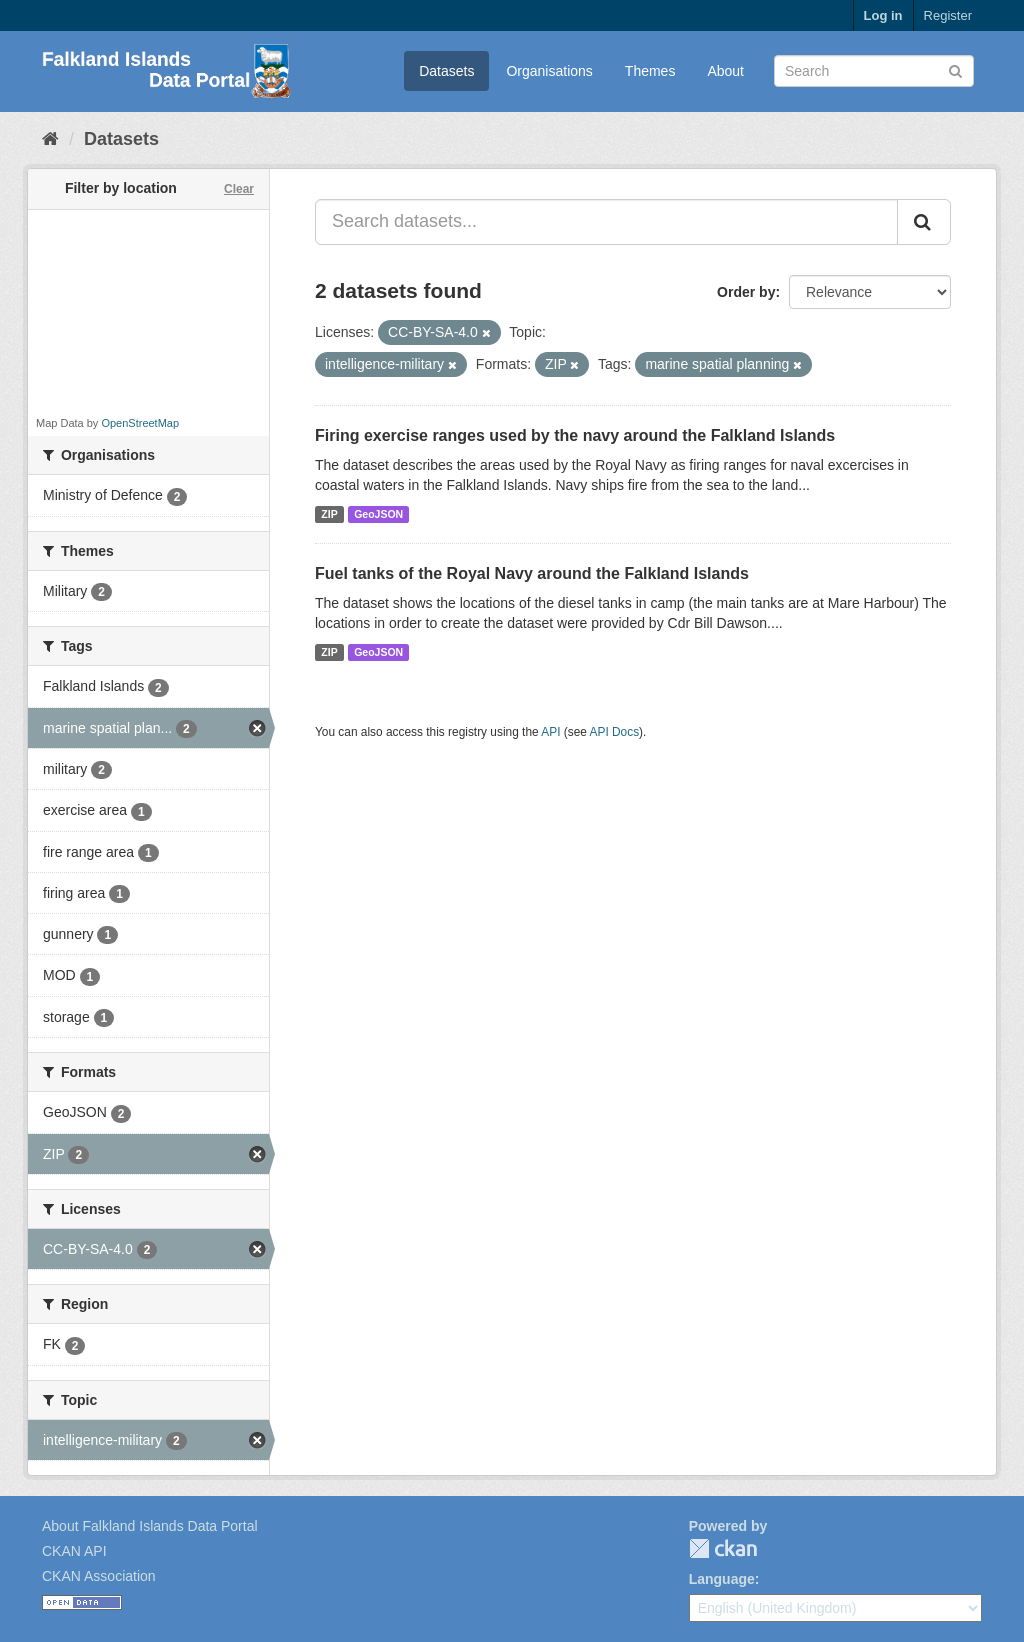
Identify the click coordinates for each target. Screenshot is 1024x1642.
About (725, 71)
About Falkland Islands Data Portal (150, 1526)
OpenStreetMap (140, 423)
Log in (883, 15)
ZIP (329, 514)
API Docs (615, 732)
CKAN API (74, 1551)
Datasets (446, 71)
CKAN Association (99, 1576)
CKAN (723, 1548)
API (550, 732)
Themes (650, 71)
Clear (239, 189)
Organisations (549, 71)
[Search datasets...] (606, 222)
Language (722, 1579)
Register (948, 15)
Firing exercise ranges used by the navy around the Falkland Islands (575, 435)
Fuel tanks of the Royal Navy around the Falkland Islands (532, 573)
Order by (746, 292)
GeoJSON (378, 514)
